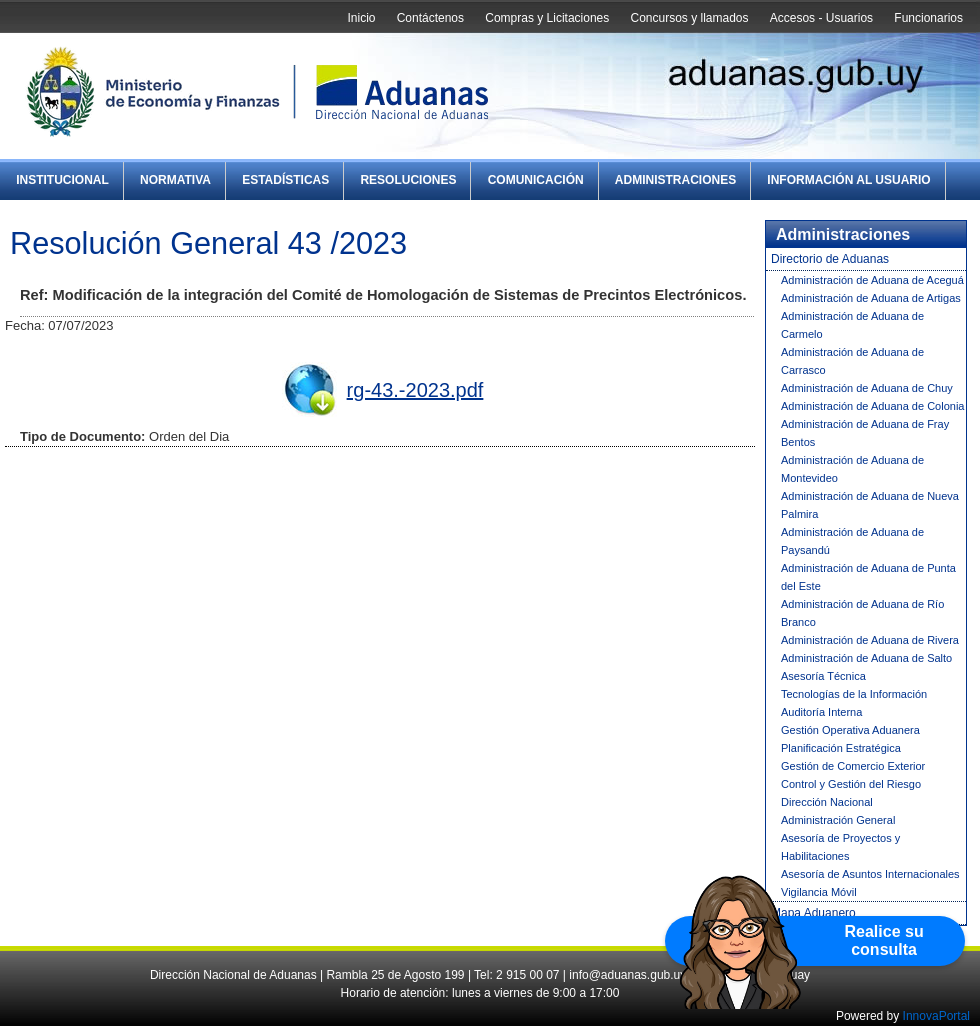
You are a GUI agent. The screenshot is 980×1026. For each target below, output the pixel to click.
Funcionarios (928, 18)
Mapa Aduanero (813, 913)
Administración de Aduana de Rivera (870, 640)
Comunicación (536, 180)
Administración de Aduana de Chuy (867, 388)
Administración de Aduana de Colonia (872, 406)
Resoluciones (408, 180)
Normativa (175, 180)
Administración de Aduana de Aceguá (872, 280)
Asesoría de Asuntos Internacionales (870, 874)
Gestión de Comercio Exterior (853, 766)
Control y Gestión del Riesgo (851, 784)
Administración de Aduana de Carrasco (852, 361)
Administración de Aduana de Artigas (871, 298)
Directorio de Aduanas (830, 259)
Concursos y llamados (689, 18)
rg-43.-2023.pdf (415, 390)
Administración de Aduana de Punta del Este (868, 577)
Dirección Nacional (827, 802)
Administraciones (675, 180)
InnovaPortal (936, 1016)
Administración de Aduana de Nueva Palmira (870, 505)
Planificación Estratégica (841, 748)
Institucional (62, 180)
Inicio (361, 18)
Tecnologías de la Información (854, 694)
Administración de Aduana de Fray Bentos (865, 433)
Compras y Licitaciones (547, 18)
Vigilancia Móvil (819, 892)
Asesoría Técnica (823, 676)
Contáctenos (430, 18)
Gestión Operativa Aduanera (850, 730)
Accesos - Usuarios (821, 18)
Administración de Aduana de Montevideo (852, 469)
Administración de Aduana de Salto (866, 658)
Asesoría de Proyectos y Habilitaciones (840, 847)
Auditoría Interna (821, 712)
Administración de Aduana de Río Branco (862, 613)
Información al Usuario (848, 180)
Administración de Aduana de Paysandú (852, 541)
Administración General (838, 820)
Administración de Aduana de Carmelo (852, 325)
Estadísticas (285, 180)
